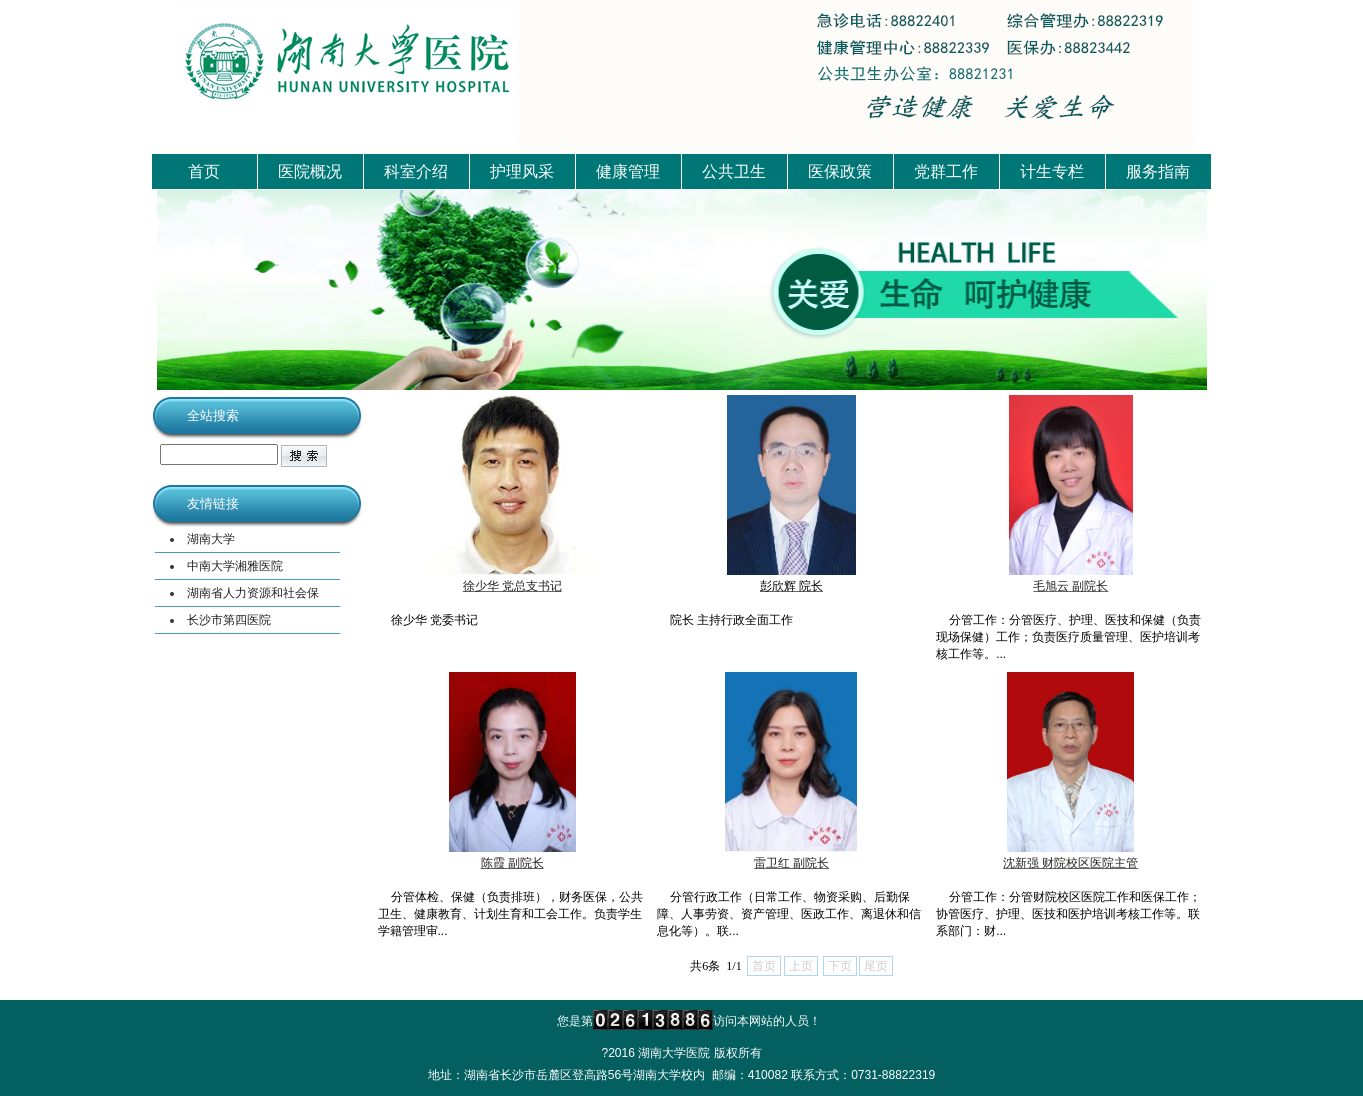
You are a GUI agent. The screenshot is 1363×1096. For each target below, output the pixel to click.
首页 (204, 171)
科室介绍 (416, 171)
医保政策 (840, 171)
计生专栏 (1052, 171)
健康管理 (628, 171)
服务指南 (1158, 171)
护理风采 (522, 171)
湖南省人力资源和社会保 (253, 593)
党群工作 (946, 171)
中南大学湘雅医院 (235, 566)
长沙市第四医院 (229, 620)
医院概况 (310, 171)
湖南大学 (211, 539)
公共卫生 (734, 171)
